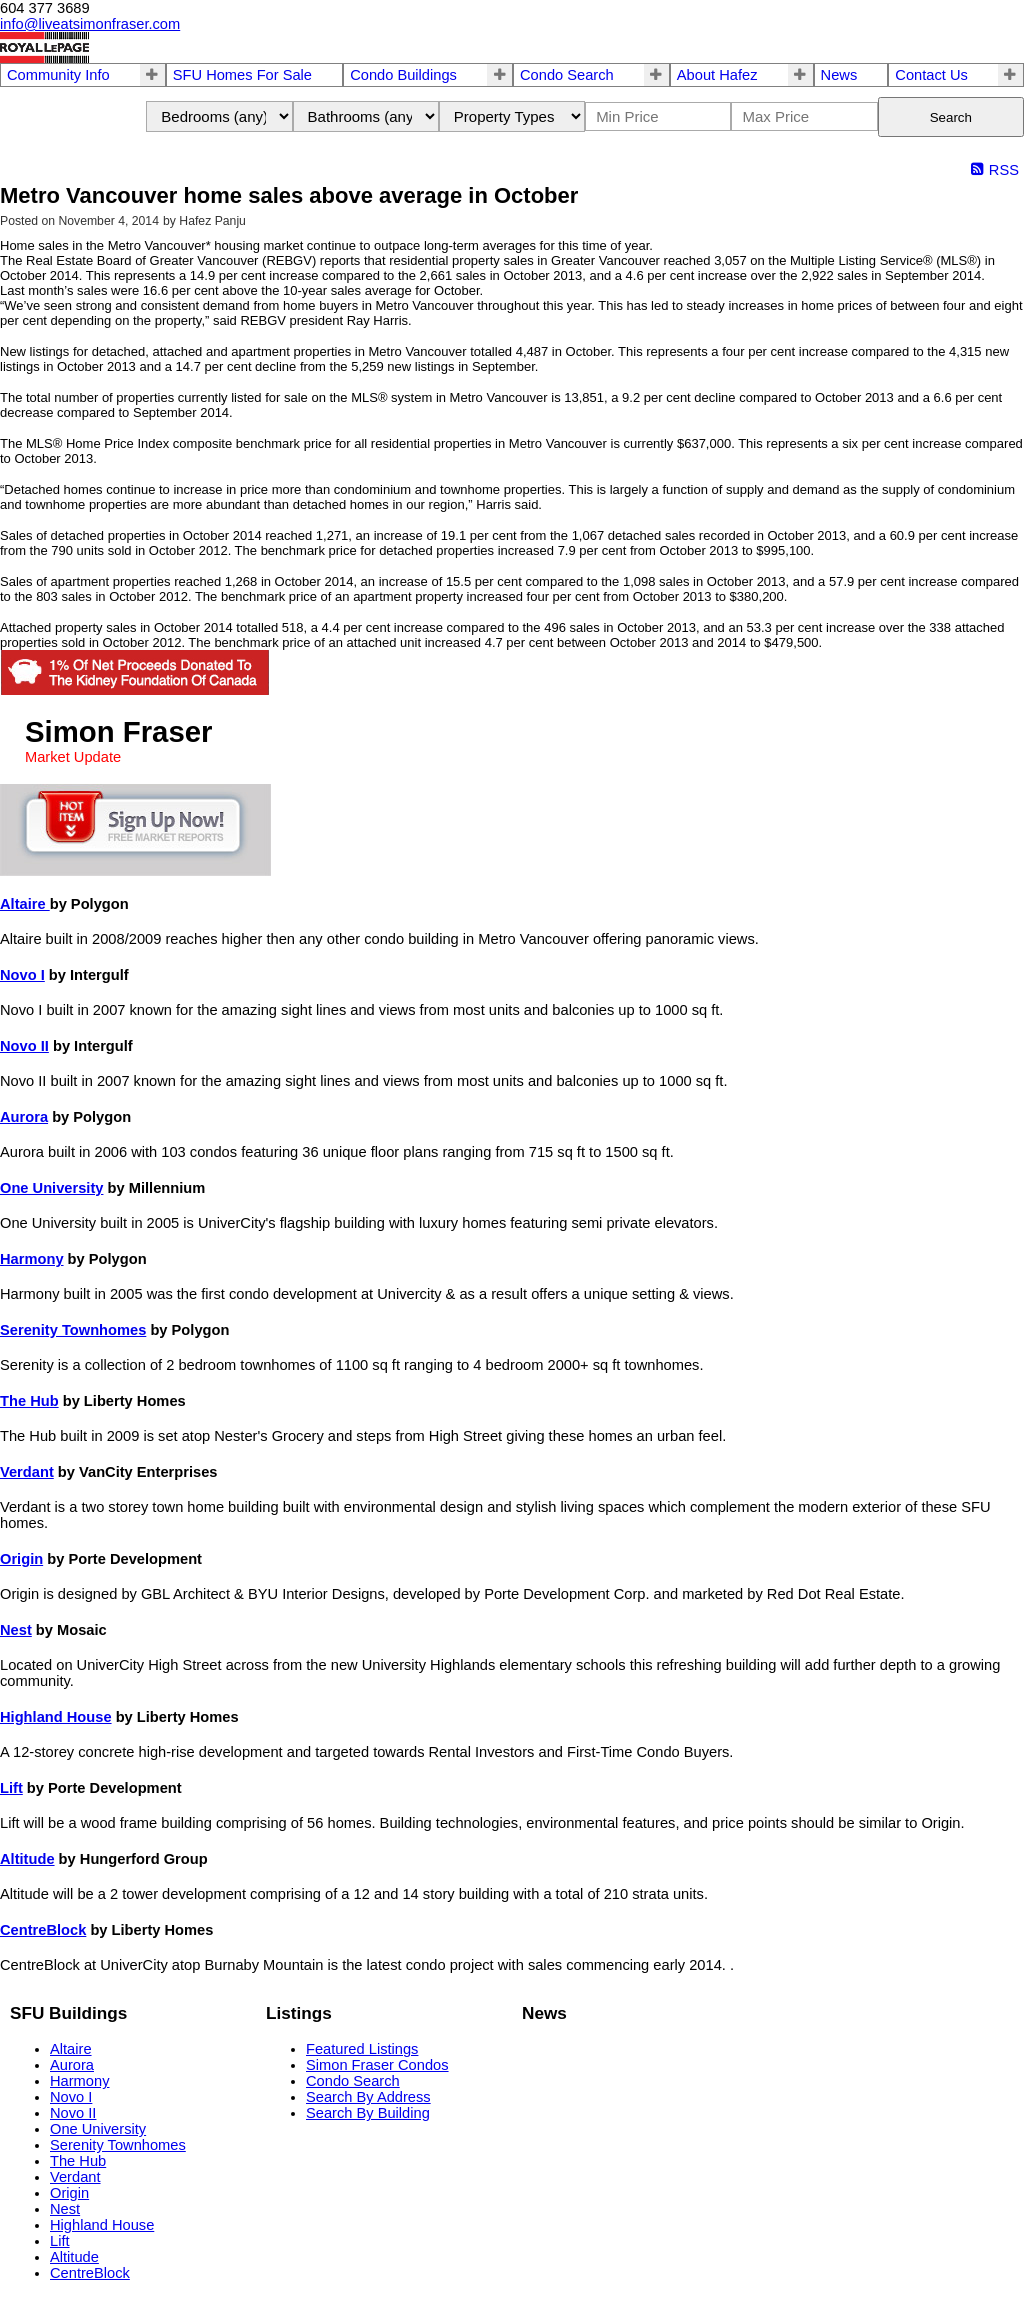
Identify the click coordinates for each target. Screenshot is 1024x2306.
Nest (16, 1630)
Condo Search (567, 75)
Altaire (25, 904)
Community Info (58, 75)
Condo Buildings (403, 75)
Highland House (56, 1717)
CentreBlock (43, 1930)
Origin (21, 1559)
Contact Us (931, 75)
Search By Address (368, 2097)
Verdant (27, 1472)
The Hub (29, 1401)
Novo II (24, 1046)
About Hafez (717, 75)
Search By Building (368, 2113)
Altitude (27, 1859)
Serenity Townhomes (73, 1330)
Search (951, 117)
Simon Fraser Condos (377, 2065)
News (839, 75)
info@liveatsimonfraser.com (90, 24)
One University (51, 1188)
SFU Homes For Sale (242, 75)
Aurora (24, 1117)
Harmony (32, 1259)
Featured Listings (362, 2049)
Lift (11, 1788)
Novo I (22, 975)
